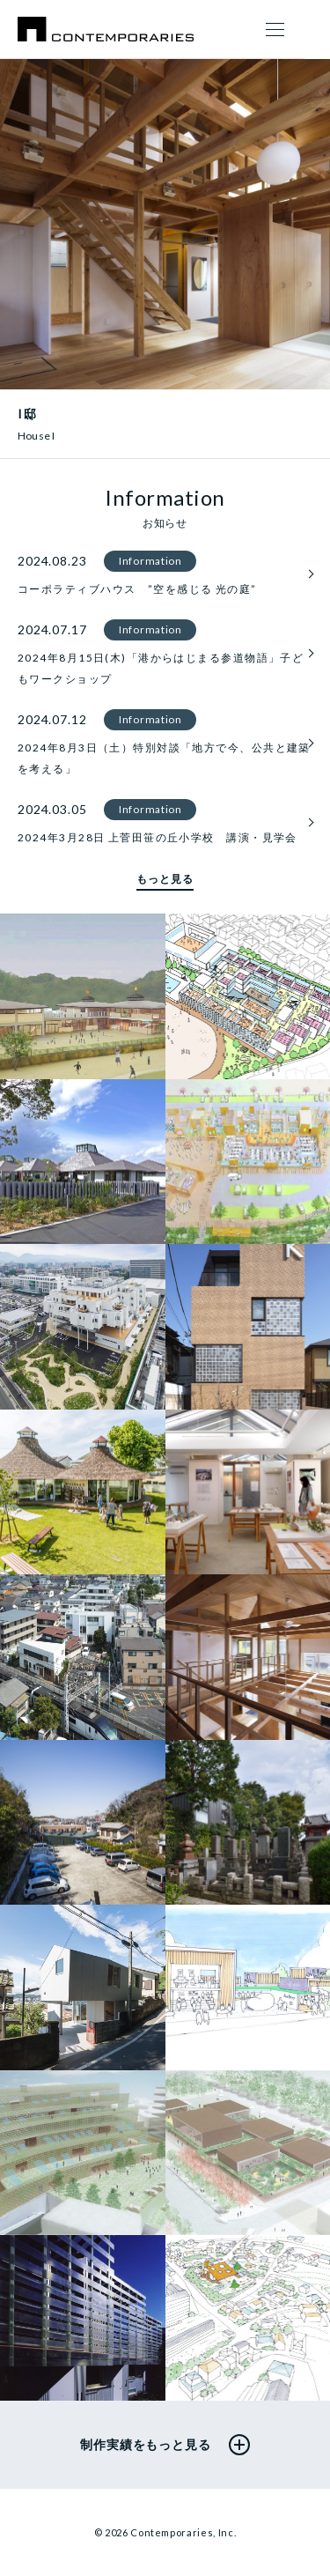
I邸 (27, 413)
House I (36, 435)
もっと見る (164, 878)
